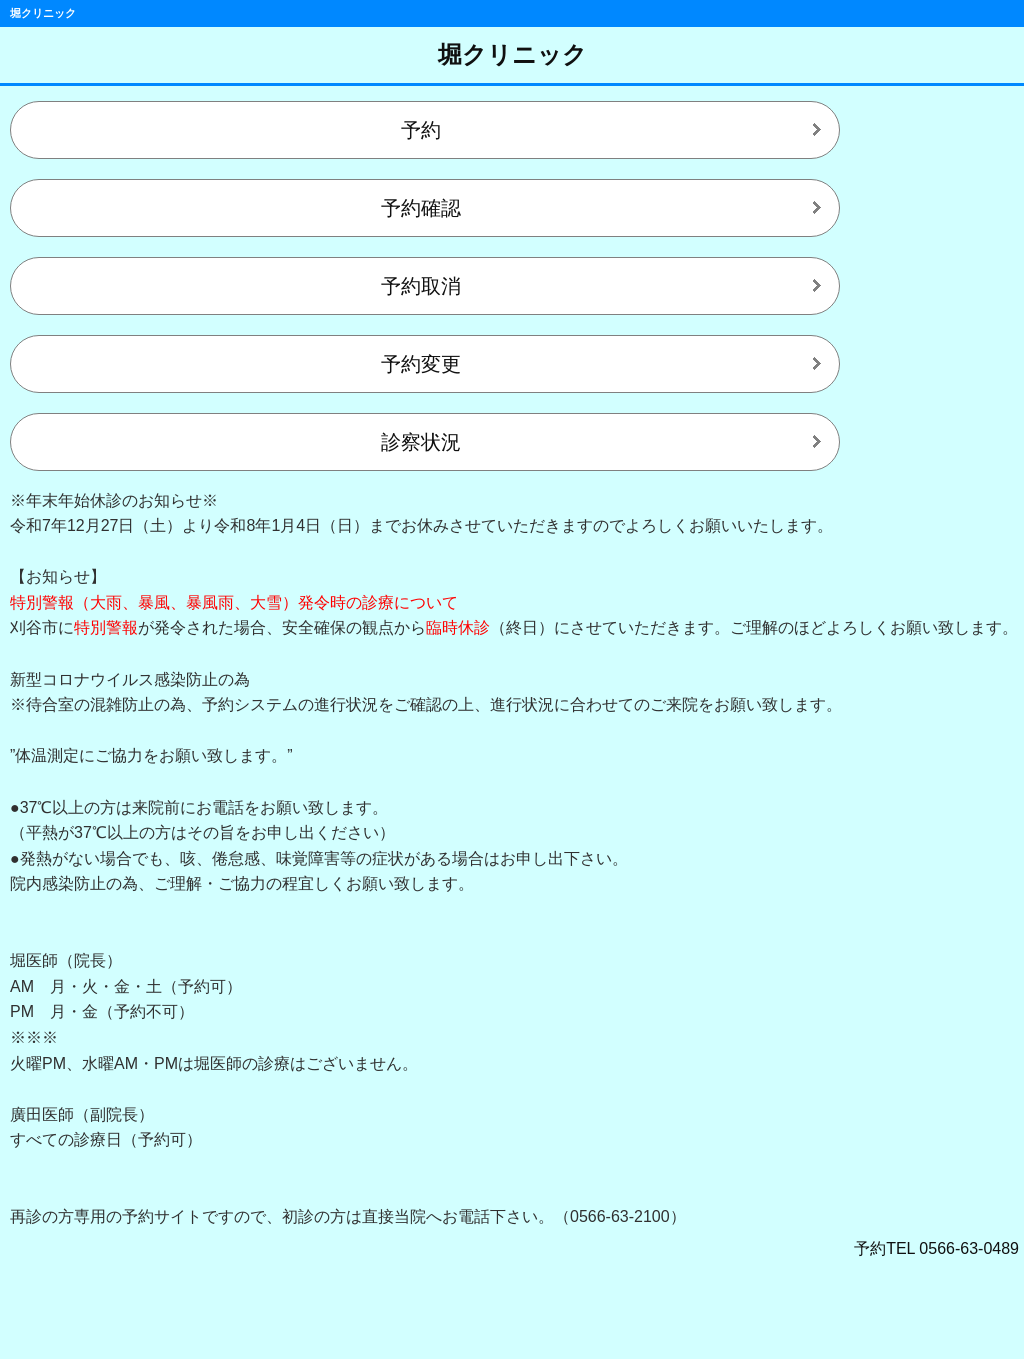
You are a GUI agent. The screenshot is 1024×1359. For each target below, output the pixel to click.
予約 (421, 130)
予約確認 (421, 208)
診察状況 (421, 442)
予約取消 (421, 286)
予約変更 (421, 364)
